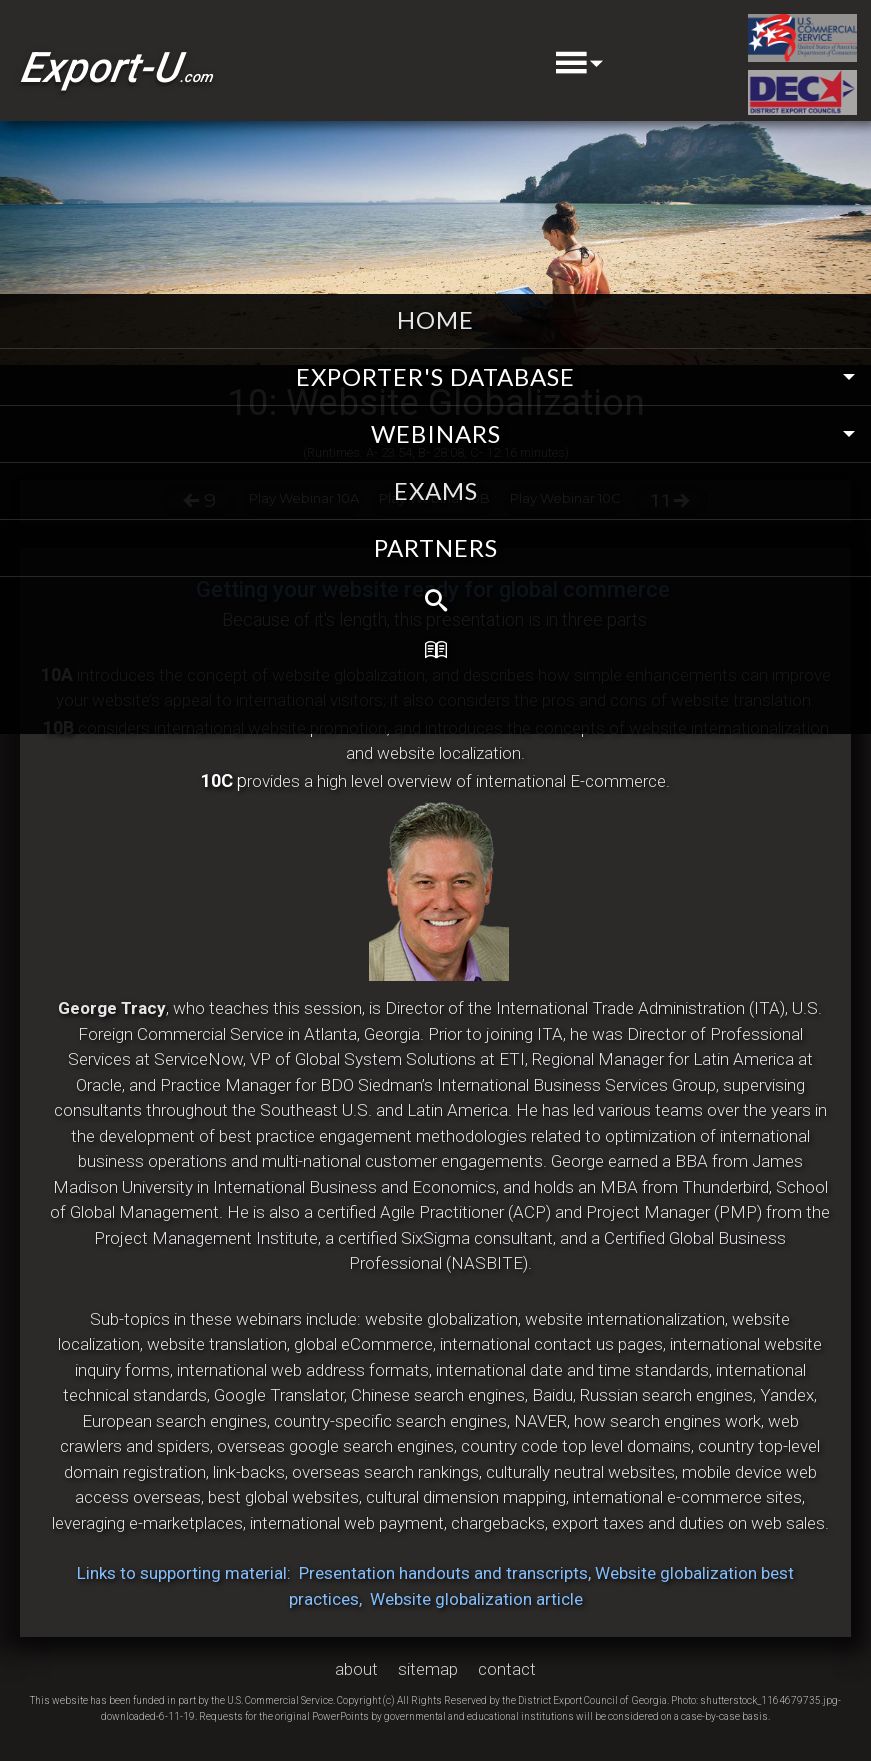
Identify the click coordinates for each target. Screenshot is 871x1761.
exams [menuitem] (436, 490)
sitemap (428, 1669)
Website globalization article (476, 1599)
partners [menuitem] (436, 547)
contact (507, 1669)
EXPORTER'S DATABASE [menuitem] (435, 376)
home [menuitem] (435, 319)
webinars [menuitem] (436, 433)
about (356, 1669)
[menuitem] (435, 601)
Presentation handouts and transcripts (443, 1573)
